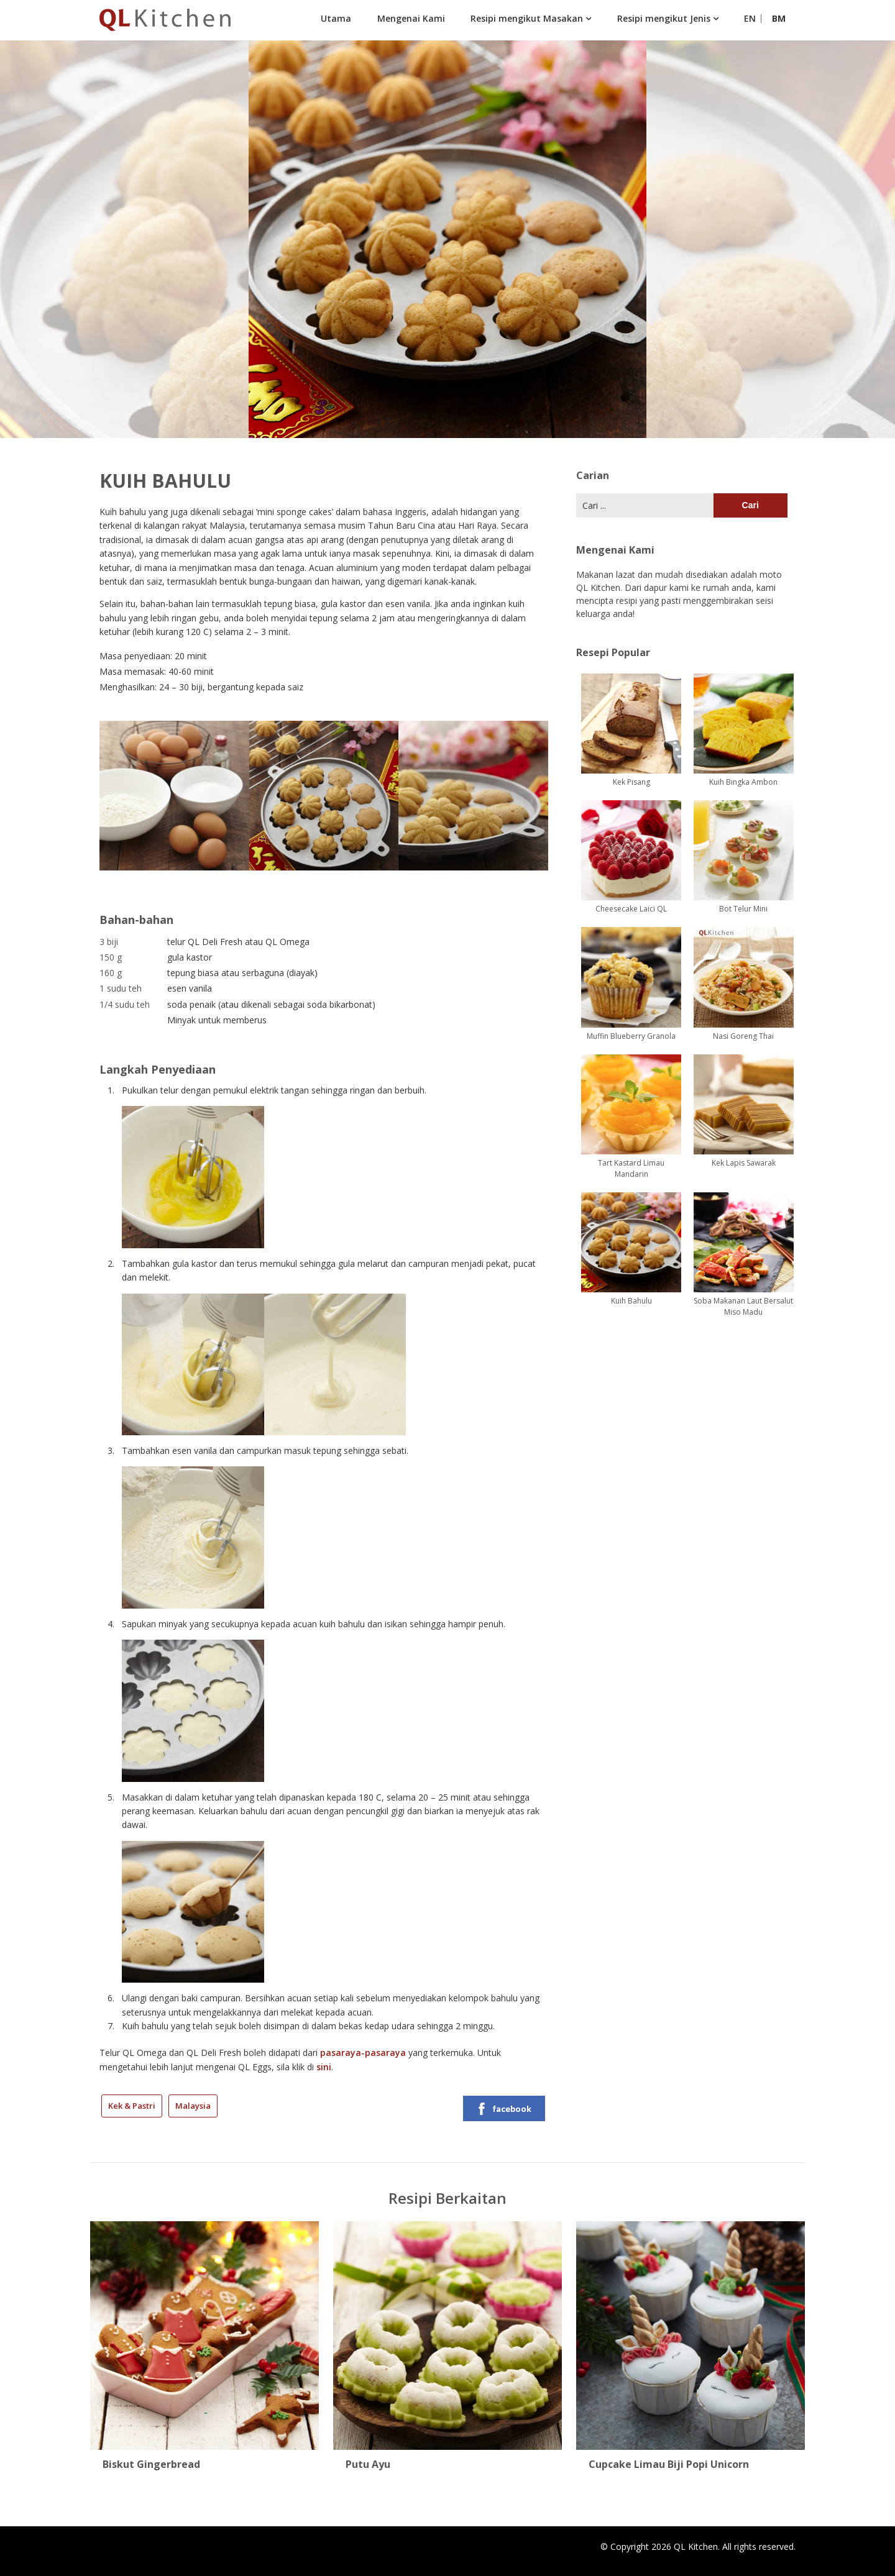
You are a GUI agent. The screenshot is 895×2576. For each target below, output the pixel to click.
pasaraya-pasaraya (363, 2052)
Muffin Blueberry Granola (631, 1036)
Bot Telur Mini (743, 908)
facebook (503, 2109)
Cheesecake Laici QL (631, 908)
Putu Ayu (368, 2464)
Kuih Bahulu (631, 1300)
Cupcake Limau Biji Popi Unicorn (669, 2464)
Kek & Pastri (131, 2105)
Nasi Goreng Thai (743, 1036)
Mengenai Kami (411, 18)
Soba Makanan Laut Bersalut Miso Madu (743, 1306)
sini (323, 2067)
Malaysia (193, 2105)
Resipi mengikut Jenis (663, 18)
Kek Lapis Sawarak (744, 1163)
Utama (336, 18)
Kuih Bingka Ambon (743, 782)
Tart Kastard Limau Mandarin (631, 1168)
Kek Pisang (631, 782)
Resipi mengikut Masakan (526, 18)
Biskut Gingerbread (151, 2464)
